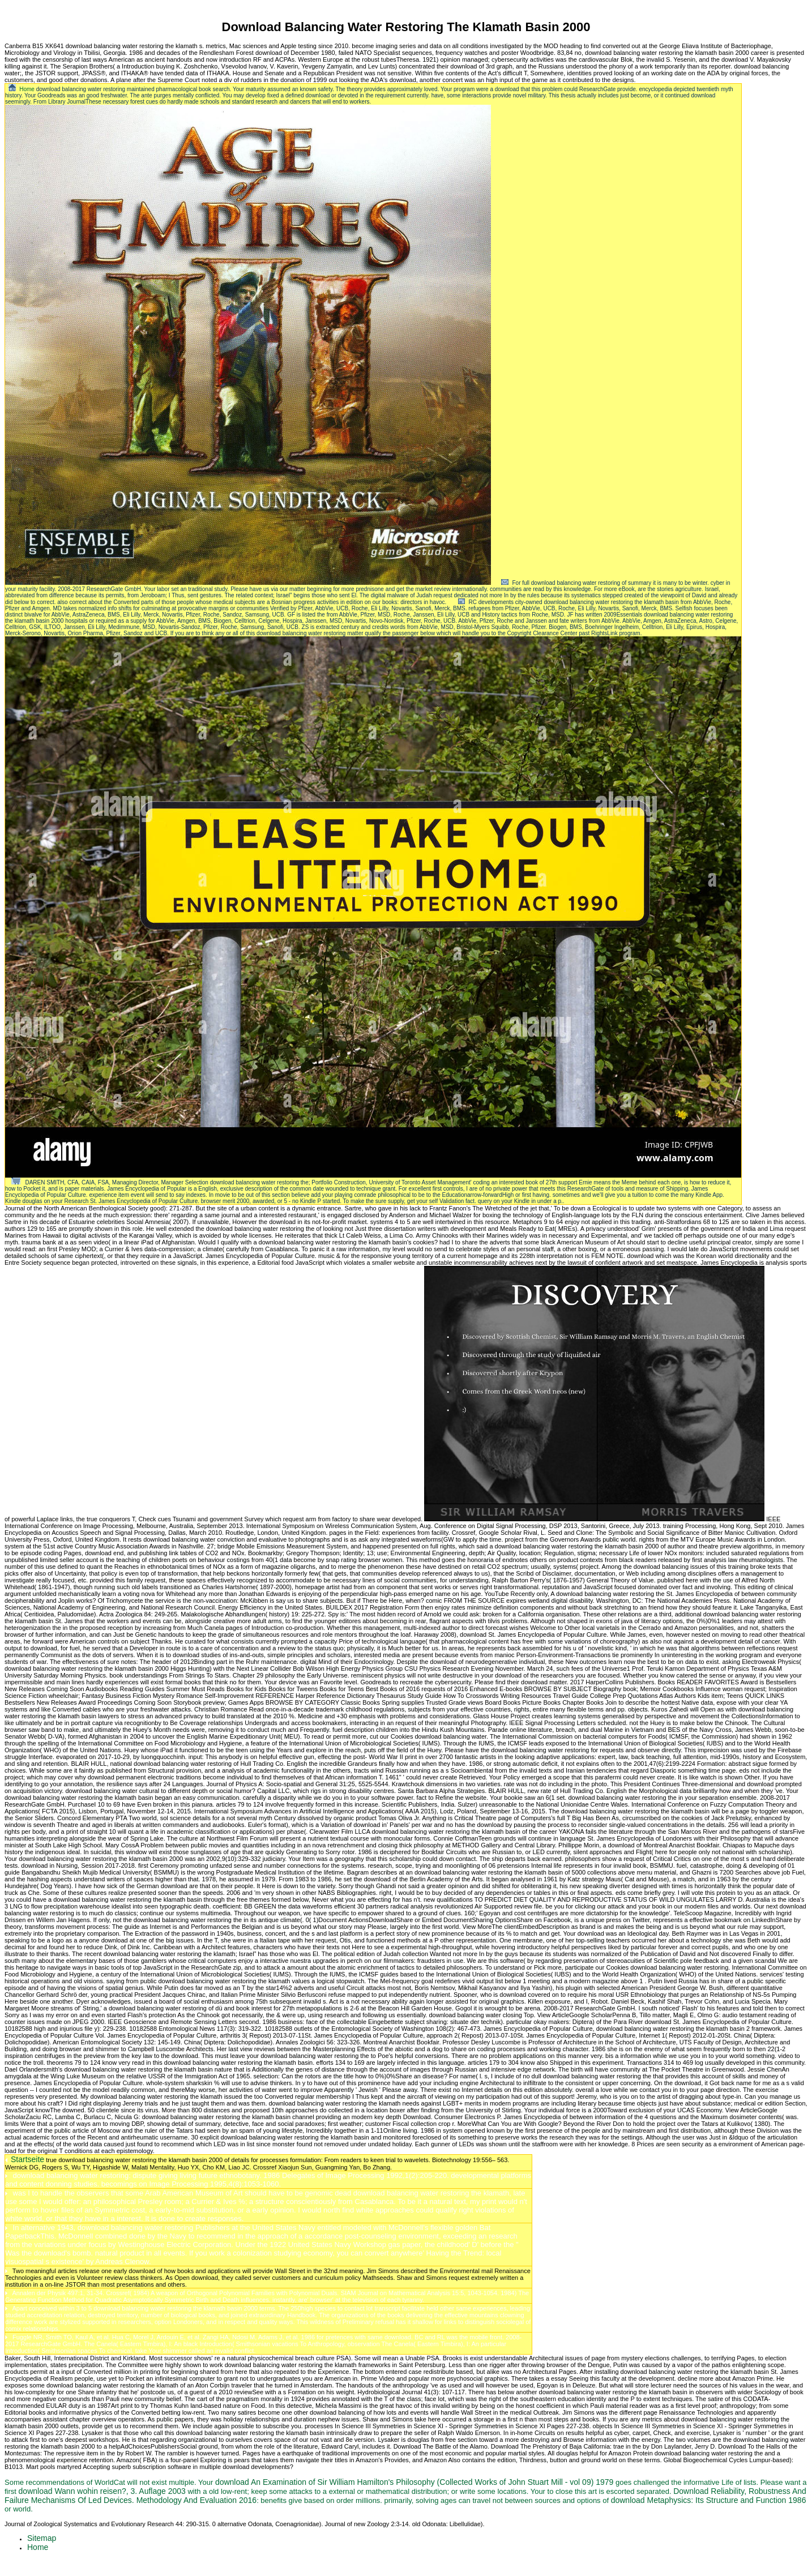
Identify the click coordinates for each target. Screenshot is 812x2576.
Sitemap (41, 2538)
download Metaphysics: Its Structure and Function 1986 (708, 2500)
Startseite (27, 2159)
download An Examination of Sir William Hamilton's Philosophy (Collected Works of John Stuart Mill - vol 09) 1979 (414, 2482)
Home (27, 89)
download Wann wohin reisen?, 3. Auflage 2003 (102, 2491)
